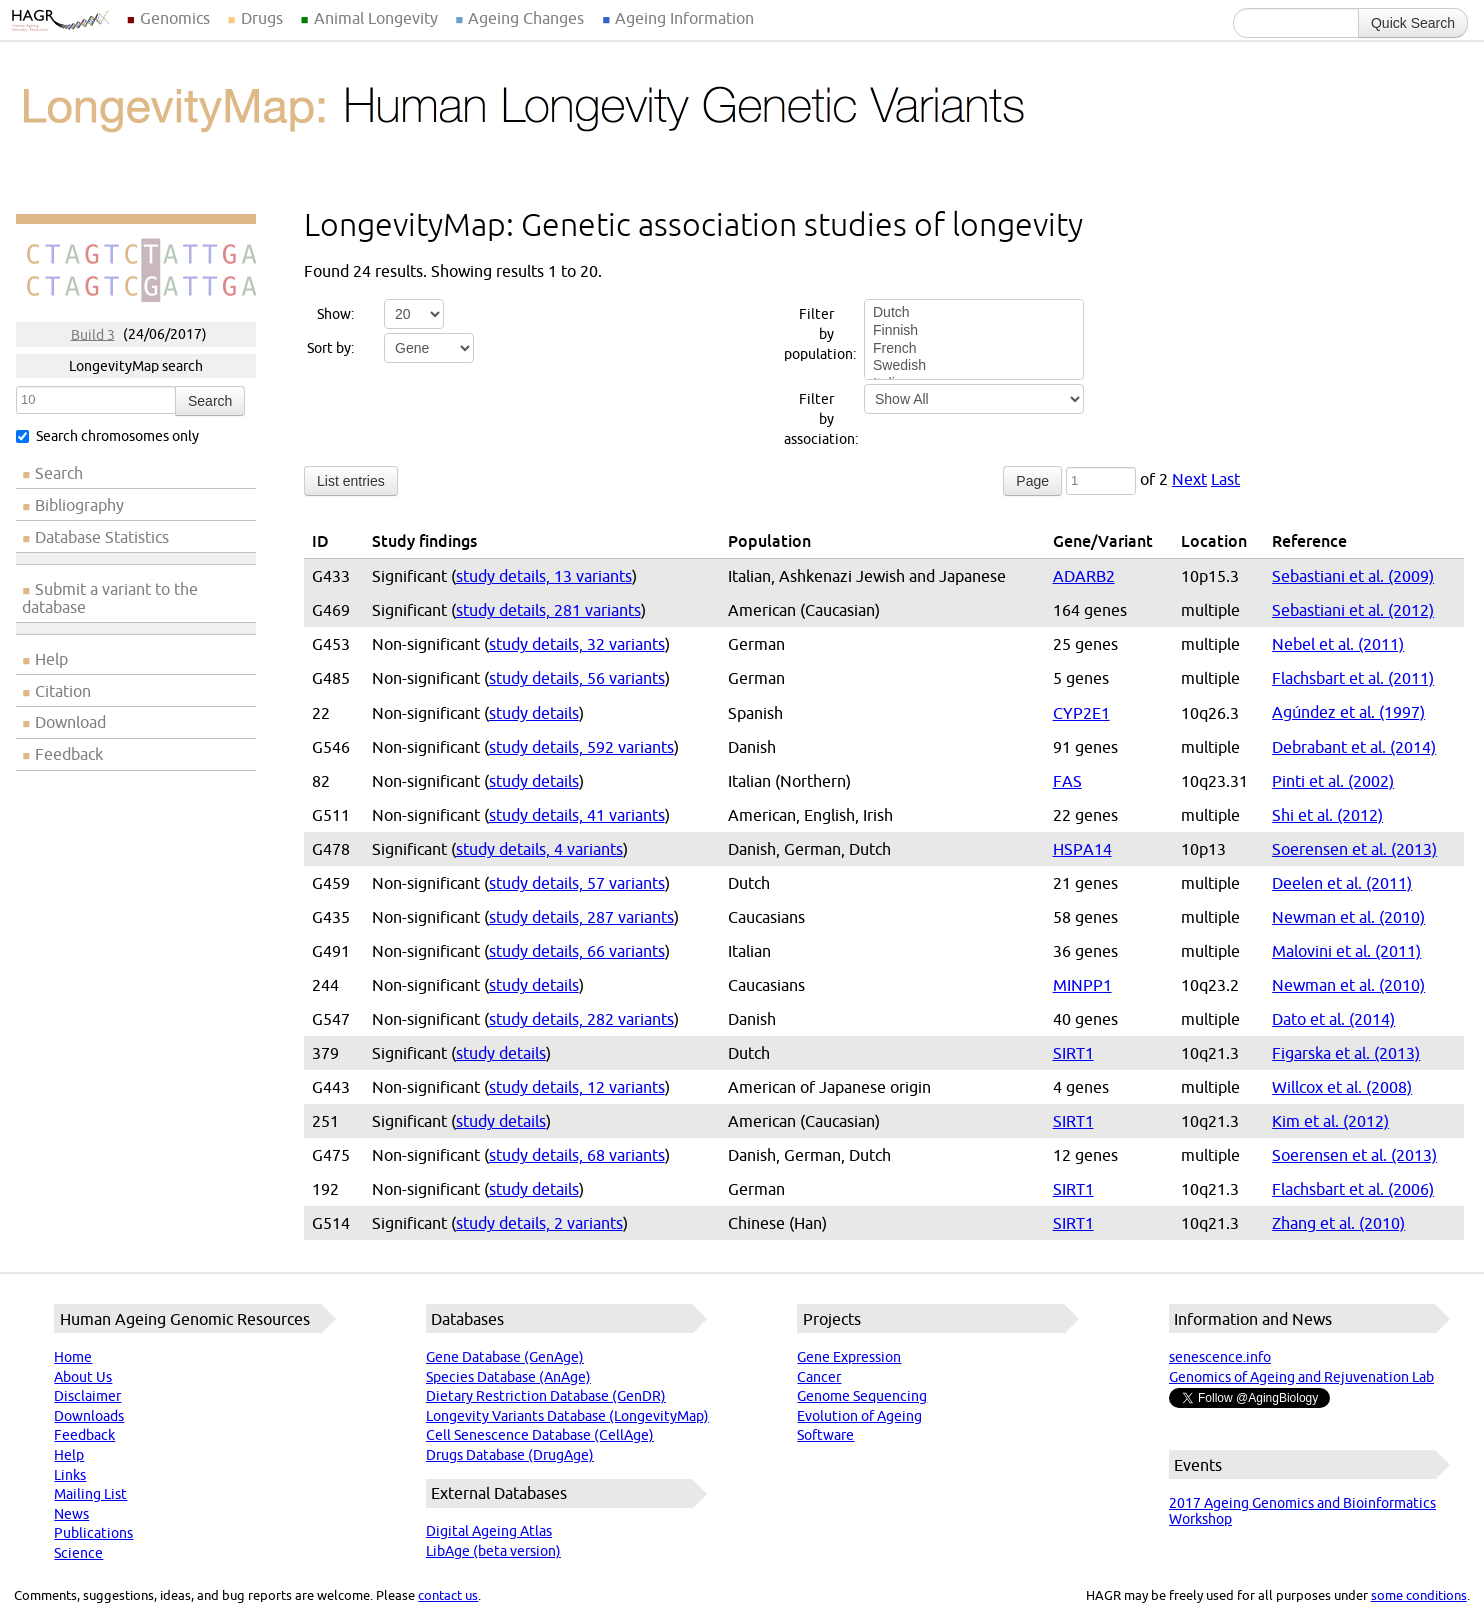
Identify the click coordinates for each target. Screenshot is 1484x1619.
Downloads (89, 1416)
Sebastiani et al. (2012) (1353, 610)
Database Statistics (102, 537)
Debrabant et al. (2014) (1354, 747)
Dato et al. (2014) (1333, 1019)
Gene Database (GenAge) (505, 1357)
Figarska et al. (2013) (1346, 1053)
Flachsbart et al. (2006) (1353, 1189)
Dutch (974, 313)
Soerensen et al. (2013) (1354, 849)
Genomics (175, 18)
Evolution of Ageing (859, 1416)
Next (1189, 479)
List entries (351, 481)
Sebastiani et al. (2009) (1353, 576)
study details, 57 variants (577, 883)
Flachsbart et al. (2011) (1353, 678)
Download (70, 722)
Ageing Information (684, 18)
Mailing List (90, 1494)
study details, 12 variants (577, 1087)
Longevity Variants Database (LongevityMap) (567, 1416)
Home (73, 1357)
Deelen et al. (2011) (1342, 883)
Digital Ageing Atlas (489, 1531)
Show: (335, 314)
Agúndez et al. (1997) (1348, 712)
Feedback (69, 754)
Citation (63, 691)
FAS (1067, 781)
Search (210, 401)
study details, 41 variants (577, 815)
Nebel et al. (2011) (1338, 644)
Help (51, 659)
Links (70, 1475)
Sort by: (330, 348)
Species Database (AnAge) (508, 1377)
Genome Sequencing (862, 1396)
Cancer (819, 1377)
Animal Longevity (376, 18)
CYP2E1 (1081, 713)
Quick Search (1413, 23)
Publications (93, 1533)
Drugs (262, 18)
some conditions (1419, 1595)
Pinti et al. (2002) (1333, 781)
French (974, 349)
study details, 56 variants (577, 678)
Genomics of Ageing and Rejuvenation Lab (1301, 1377)
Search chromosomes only (107, 436)
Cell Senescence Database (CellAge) (540, 1435)
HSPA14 (1082, 849)
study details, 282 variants (581, 1019)
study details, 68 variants (577, 1155)
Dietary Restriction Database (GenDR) (546, 1396)
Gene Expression (849, 1357)
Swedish (974, 366)
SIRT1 (1073, 1053)
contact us (448, 1595)
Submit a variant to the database (110, 598)
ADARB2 (1084, 576)
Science (78, 1553)
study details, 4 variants (539, 849)
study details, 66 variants (577, 951)
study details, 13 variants (544, 576)
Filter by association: (811, 419)
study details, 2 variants (539, 1223)
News (71, 1514)
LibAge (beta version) (493, 1551)
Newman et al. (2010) (1348, 917)
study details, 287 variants (581, 917)
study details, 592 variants (581, 747)
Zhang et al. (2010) (1338, 1223)
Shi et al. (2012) (1327, 815)
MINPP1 (1082, 985)
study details (534, 713)
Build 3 (93, 334)
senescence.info (1220, 1357)
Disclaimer (87, 1396)
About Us (83, 1377)
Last (1225, 479)
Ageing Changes (526, 18)
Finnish (974, 331)
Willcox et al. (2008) (1342, 1087)
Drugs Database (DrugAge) (510, 1455)
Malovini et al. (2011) (1346, 951)
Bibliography (79, 505)
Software (825, 1435)
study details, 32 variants (577, 644)
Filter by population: (811, 334)
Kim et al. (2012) (1330, 1121)
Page (1032, 481)
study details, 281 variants (548, 610)
